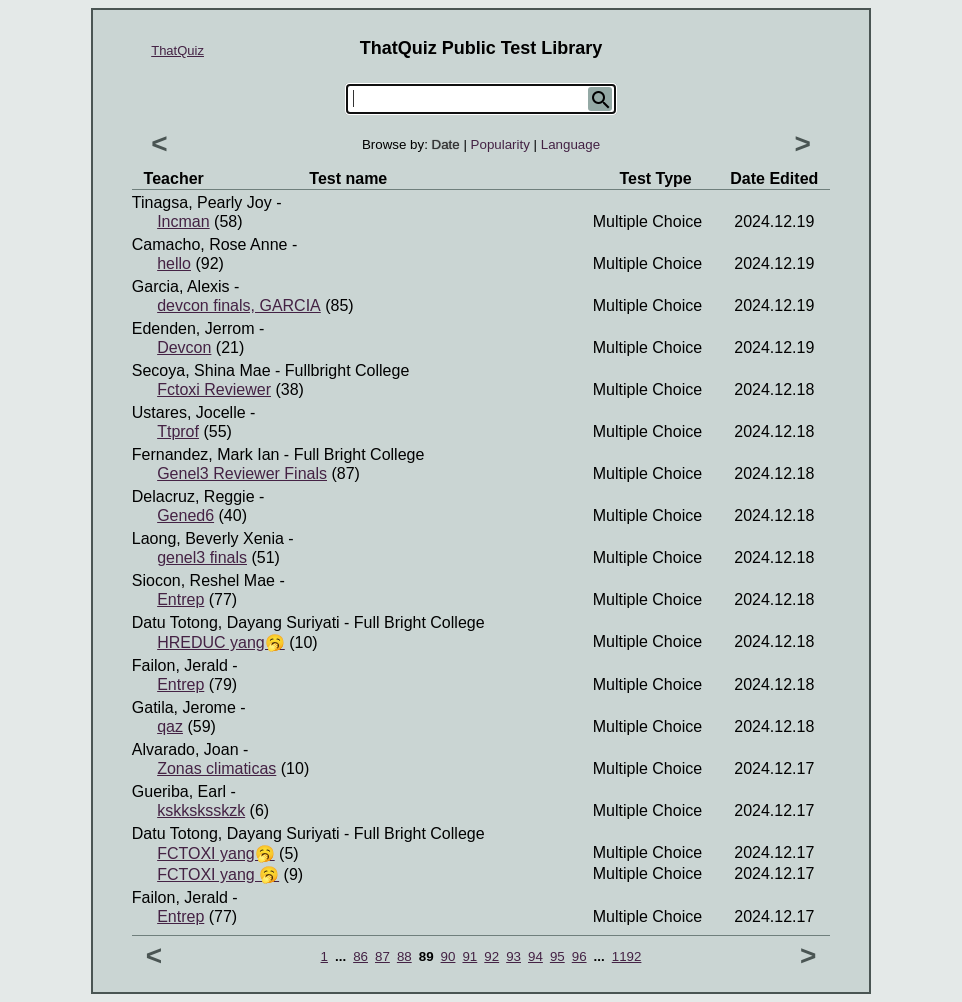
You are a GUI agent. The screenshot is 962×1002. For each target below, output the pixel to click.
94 (535, 956)
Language (570, 144)
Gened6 (185, 515)
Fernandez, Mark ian (206, 454)
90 (448, 956)
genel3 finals (202, 557)
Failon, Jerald (180, 665)
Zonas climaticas (216, 768)
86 (360, 956)
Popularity (500, 144)
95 (557, 956)
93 (513, 956)
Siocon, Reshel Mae (203, 580)
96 (579, 956)
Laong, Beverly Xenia (208, 538)
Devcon (184, 347)
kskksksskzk (201, 810)
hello (174, 263)
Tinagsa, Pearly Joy (202, 202)
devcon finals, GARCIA (239, 305)
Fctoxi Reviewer (214, 389)
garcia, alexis (181, 286)
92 (491, 956)
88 (404, 956)
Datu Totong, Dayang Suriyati (236, 622)
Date (446, 144)
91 (469, 956)
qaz (170, 726)
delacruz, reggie (193, 496)
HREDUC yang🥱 (221, 642)
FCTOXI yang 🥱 (218, 874)
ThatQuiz (177, 50)
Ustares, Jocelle (189, 412)
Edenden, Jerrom (193, 328)
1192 (627, 956)
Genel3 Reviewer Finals (242, 473)
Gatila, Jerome (184, 707)
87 (382, 956)
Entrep (180, 599)
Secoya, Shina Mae (201, 370)
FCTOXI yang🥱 (216, 853)
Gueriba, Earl (179, 791)
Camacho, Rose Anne (210, 244)
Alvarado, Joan (185, 749)
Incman (183, 221)
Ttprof (178, 431)
